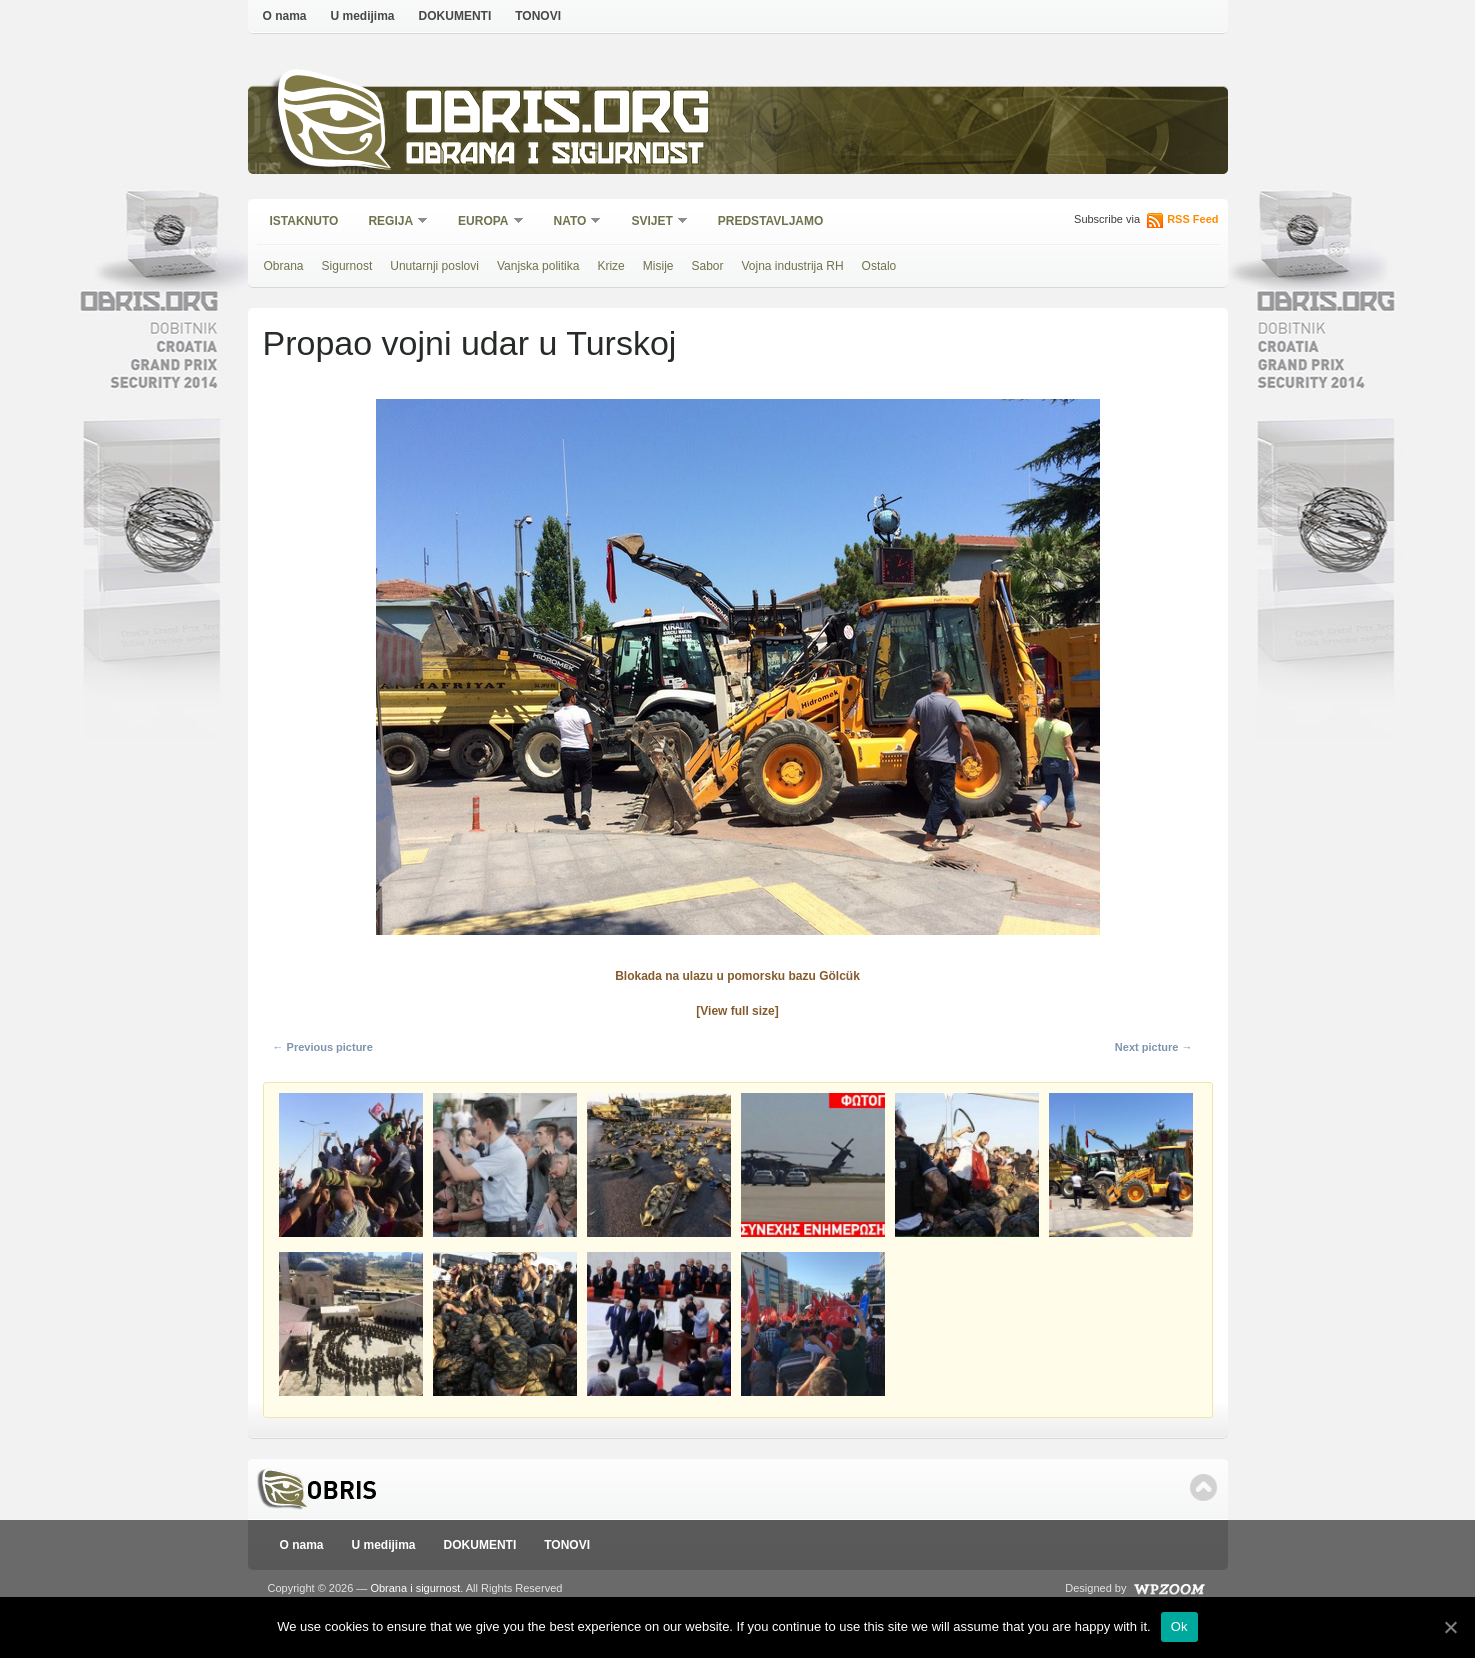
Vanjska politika (538, 266)
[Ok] (1450, 1627)
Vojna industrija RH (793, 266)
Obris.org (558, 117)
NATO (571, 222)
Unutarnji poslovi (434, 266)
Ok (1179, 1626)
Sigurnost (347, 266)
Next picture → (1154, 1047)
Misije (658, 266)
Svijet (652, 222)
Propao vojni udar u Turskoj (470, 343)
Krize (610, 266)
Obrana (284, 266)
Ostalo (879, 266)
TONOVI (538, 16)
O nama (285, 16)
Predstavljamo (771, 221)
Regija (391, 222)
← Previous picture (323, 1047)
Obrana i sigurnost (554, 156)
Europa (484, 222)
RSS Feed (1192, 219)
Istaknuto (304, 221)
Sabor (707, 266)
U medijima (363, 16)
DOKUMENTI (455, 16)
